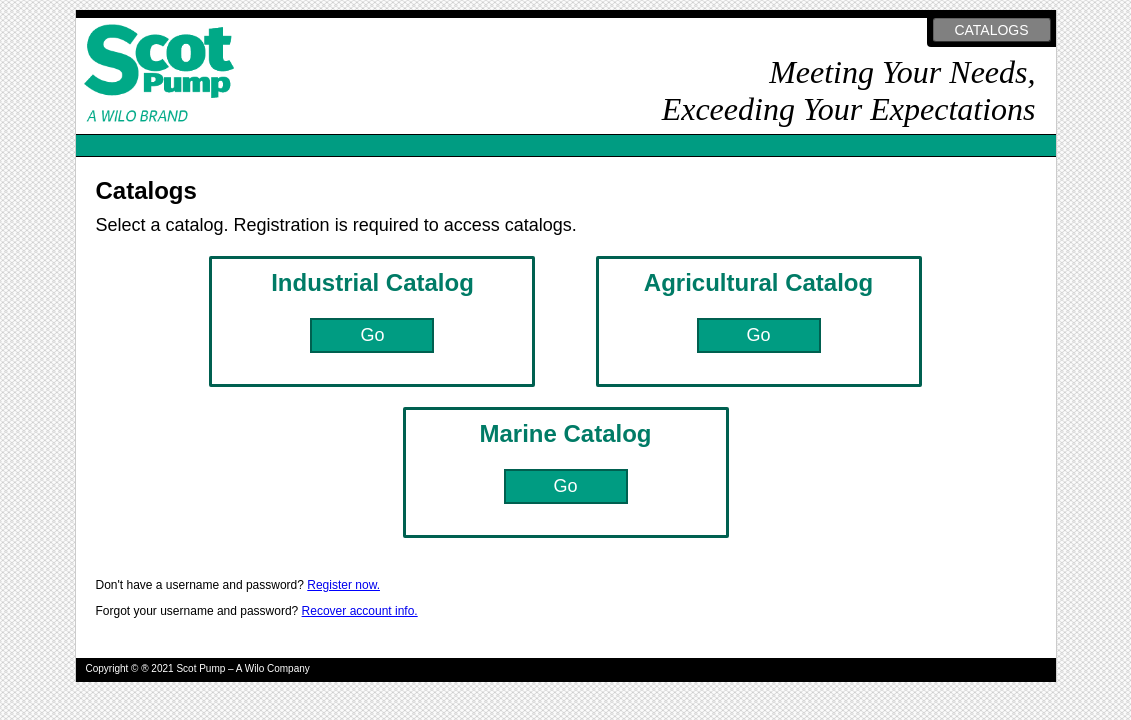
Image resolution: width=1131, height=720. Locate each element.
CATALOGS (991, 30)
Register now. (343, 585)
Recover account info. (360, 611)
